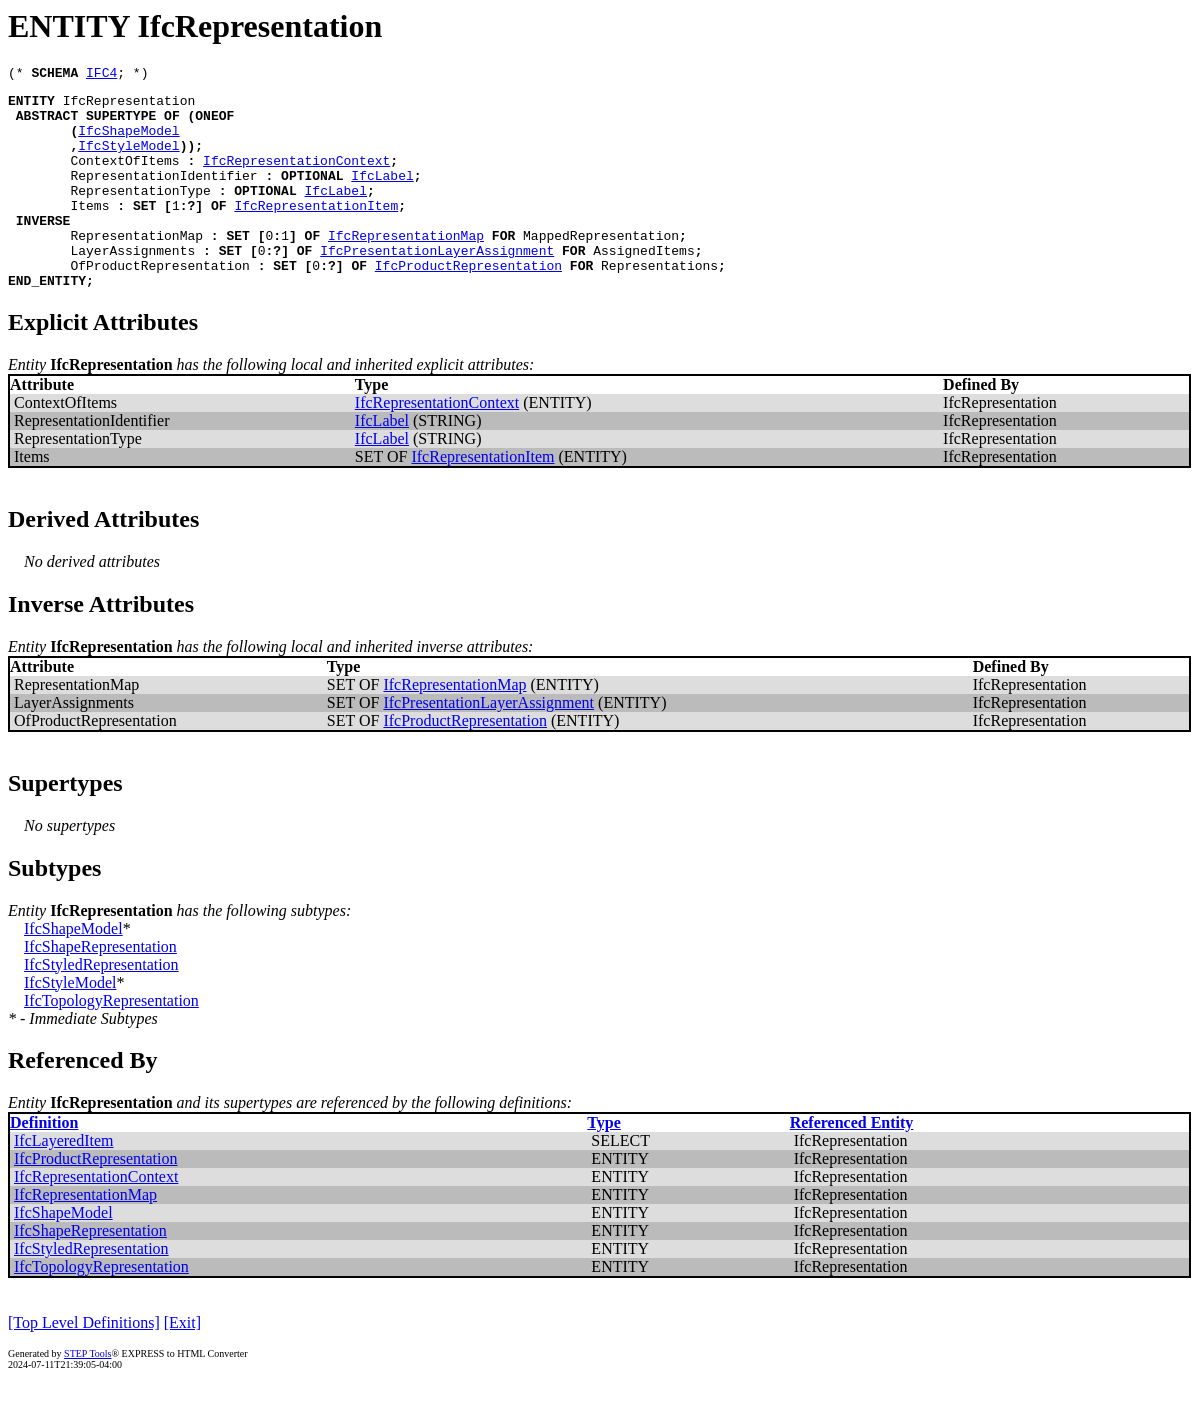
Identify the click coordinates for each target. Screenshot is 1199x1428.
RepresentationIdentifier (163, 196)
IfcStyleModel (128, 160)
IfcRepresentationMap (406, 268)
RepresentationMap (136, 268)
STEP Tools (87, 1395)
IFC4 (101, 75)
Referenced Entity (852, 1164)
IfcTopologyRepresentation (111, 1042)
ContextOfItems (124, 178)
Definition (44, 1164)
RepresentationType (140, 214)
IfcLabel (382, 196)
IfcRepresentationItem (316, 232)
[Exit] (182, 1364)
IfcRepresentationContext (296, 178)
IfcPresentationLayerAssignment (437, 286)
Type (603, 1164)
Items (89, 232)
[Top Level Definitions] (84, 1364)
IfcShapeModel (128, 142)
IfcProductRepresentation (468, 304)
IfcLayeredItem (63, 1182)
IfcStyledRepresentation (101, 1006)
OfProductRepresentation (159, 304)
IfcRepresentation (129, 106)
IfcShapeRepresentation (100, 988)
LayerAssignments (132, 286)
